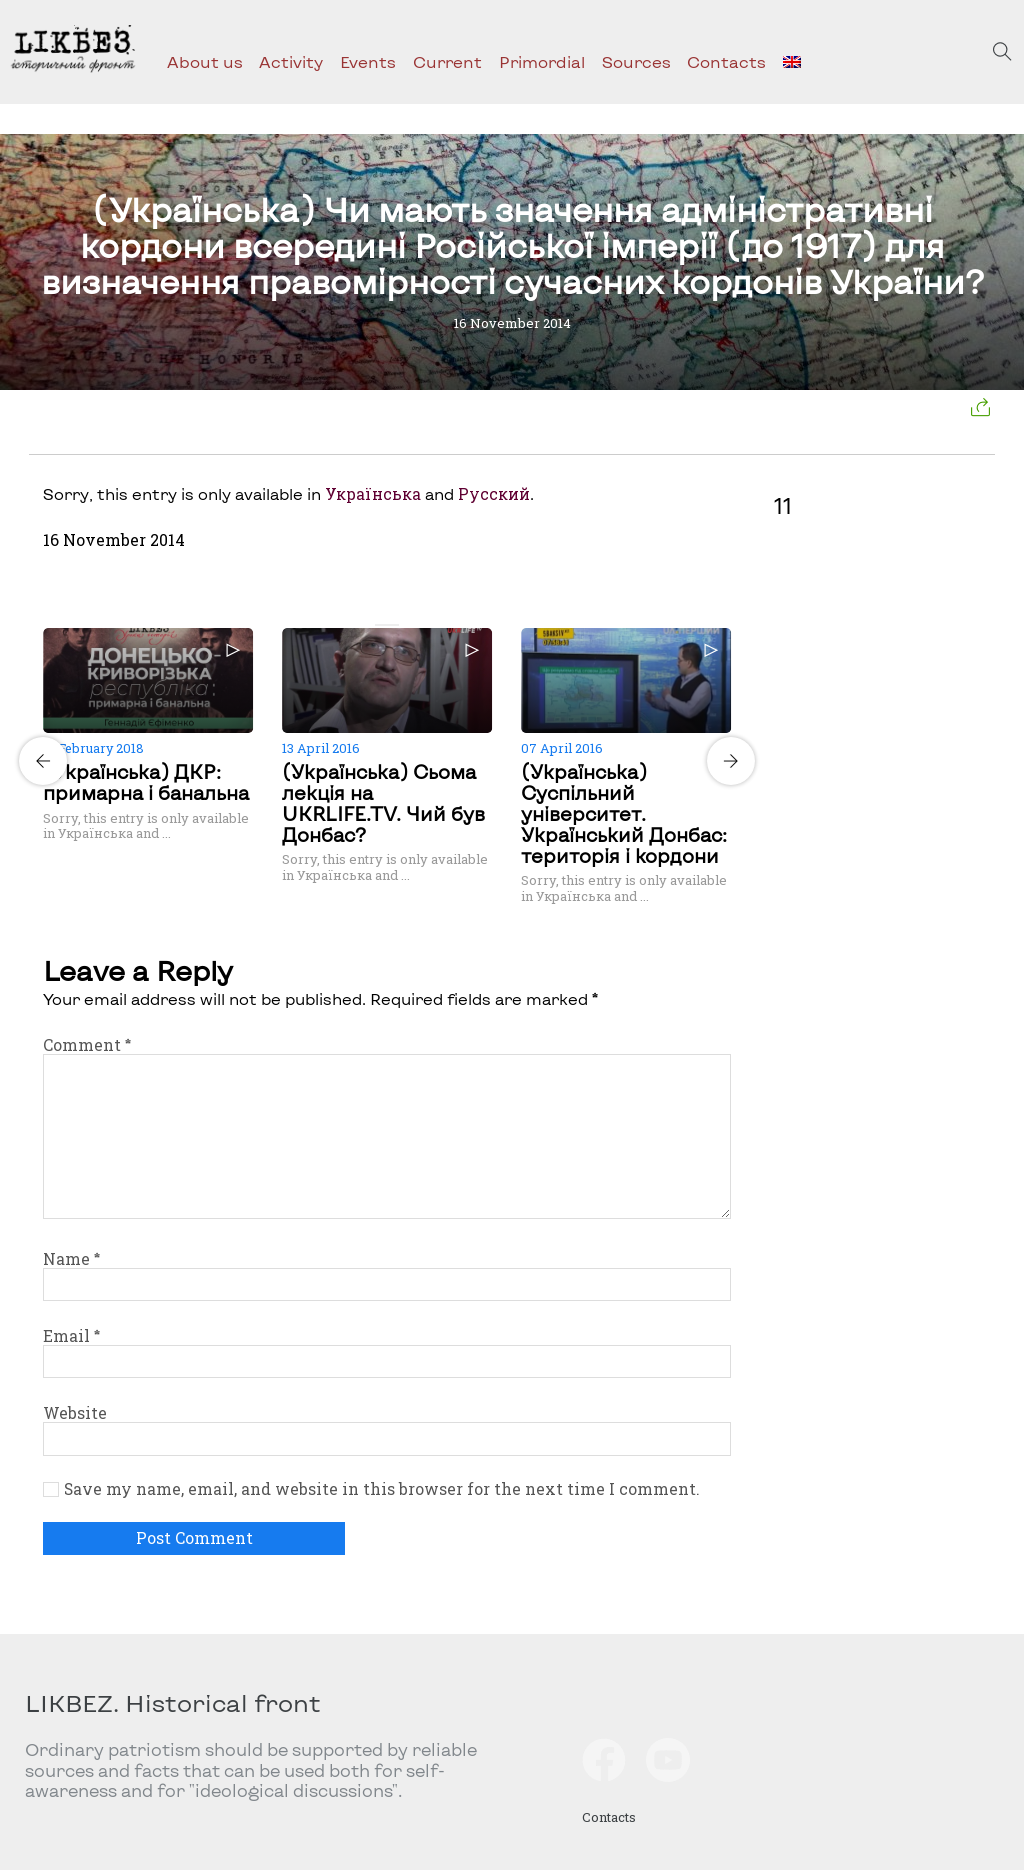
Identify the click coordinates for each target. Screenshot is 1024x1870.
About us (205, 61)
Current (447, 61)
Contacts (726, 61)
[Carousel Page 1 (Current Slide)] (381, 625)
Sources (636, 61)
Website (75, 1413)
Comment (87, 1045)
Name (71, 1259)
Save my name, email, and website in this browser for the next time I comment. (382, 1489)
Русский (494, 494)
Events (368, 61)
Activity (291, 61)
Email (71, 1336)
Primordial (542, 61)
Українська (373, 494)
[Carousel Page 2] (393, 625)
